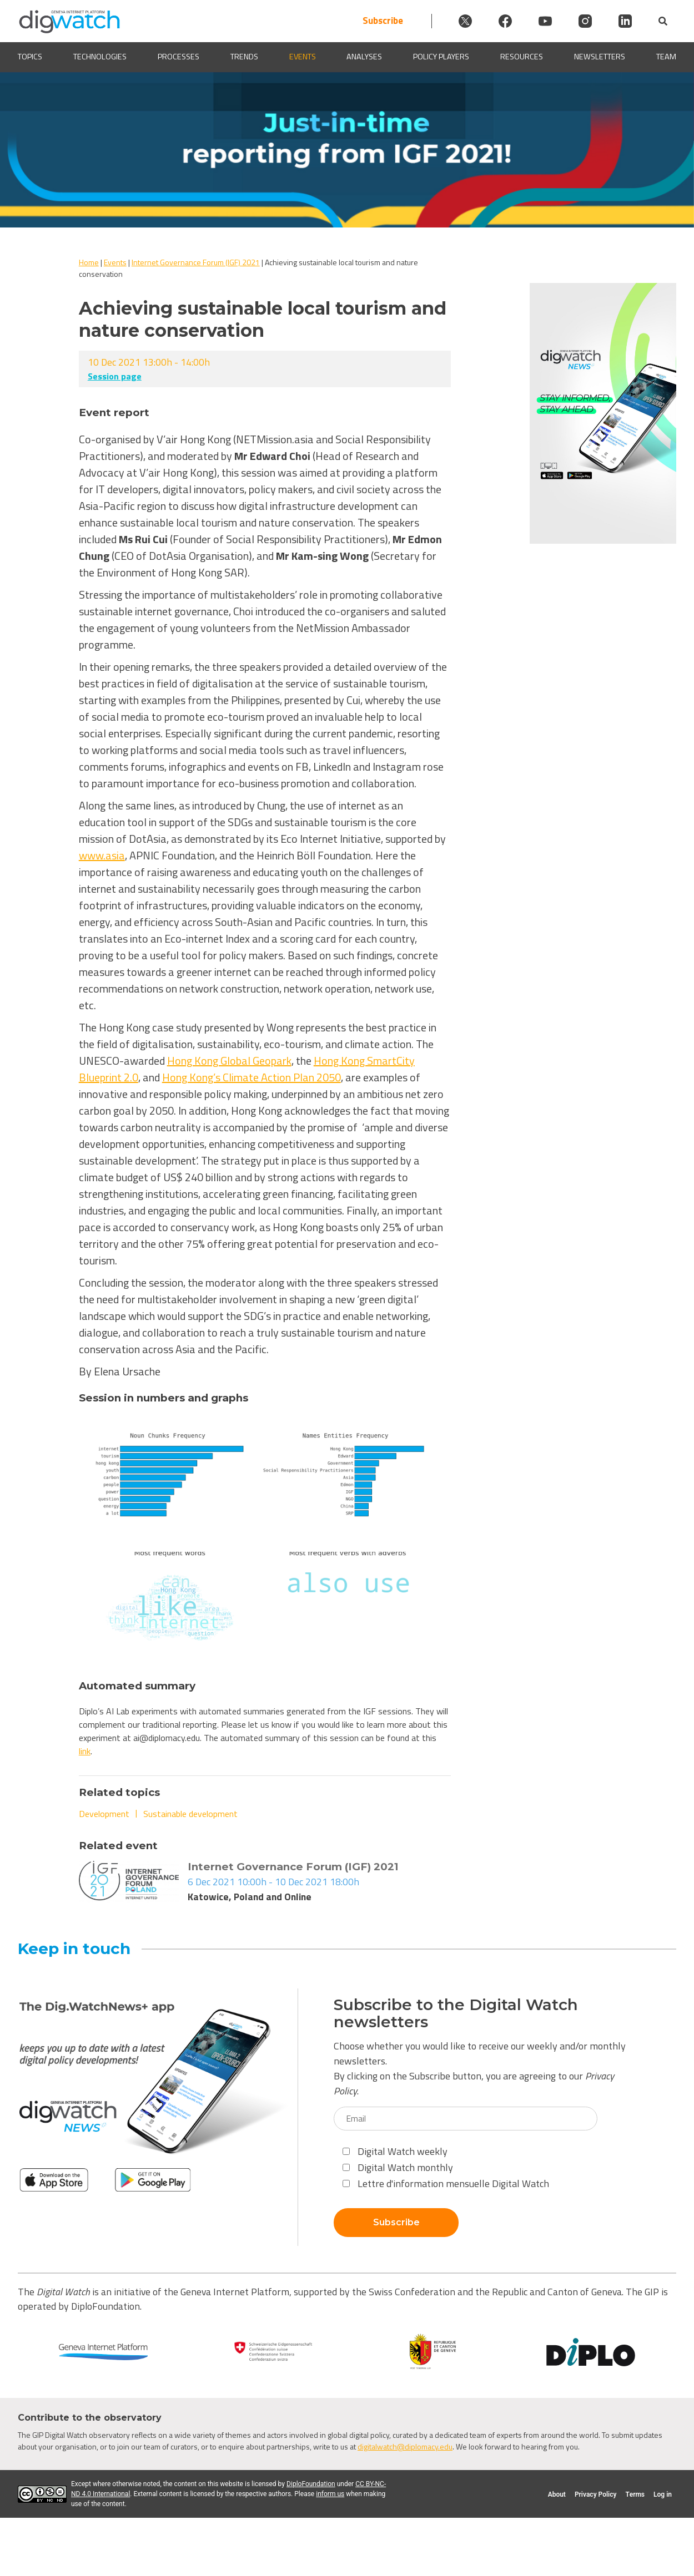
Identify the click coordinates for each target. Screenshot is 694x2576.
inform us (330, 2494)
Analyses (364, 57)
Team (666, 57)
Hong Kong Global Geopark (229, 1060)
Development (104, 1813)
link (84, 1751)
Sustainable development (190, 1813)
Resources (521, 57)
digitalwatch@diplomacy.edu (405, 2446)
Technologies (100, 57)
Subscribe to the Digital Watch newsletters (456, 2013)
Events (302, 57)
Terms (635, 2494)
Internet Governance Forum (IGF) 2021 (196, 262)
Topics (30, 57)
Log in (662, 2494)
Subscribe (383, 21)
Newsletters (599, 57)
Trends (244, 57)
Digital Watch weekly (395, 2151)
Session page (115, 376)
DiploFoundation (310, 2484)
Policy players (441, 57)
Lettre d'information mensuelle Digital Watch (446, 2183)
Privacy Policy (595, 2494)
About (557, 2494)
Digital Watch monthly (398, 2167)
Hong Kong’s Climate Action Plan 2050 (251, 1077)
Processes (178, 57)
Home (89, 262)
